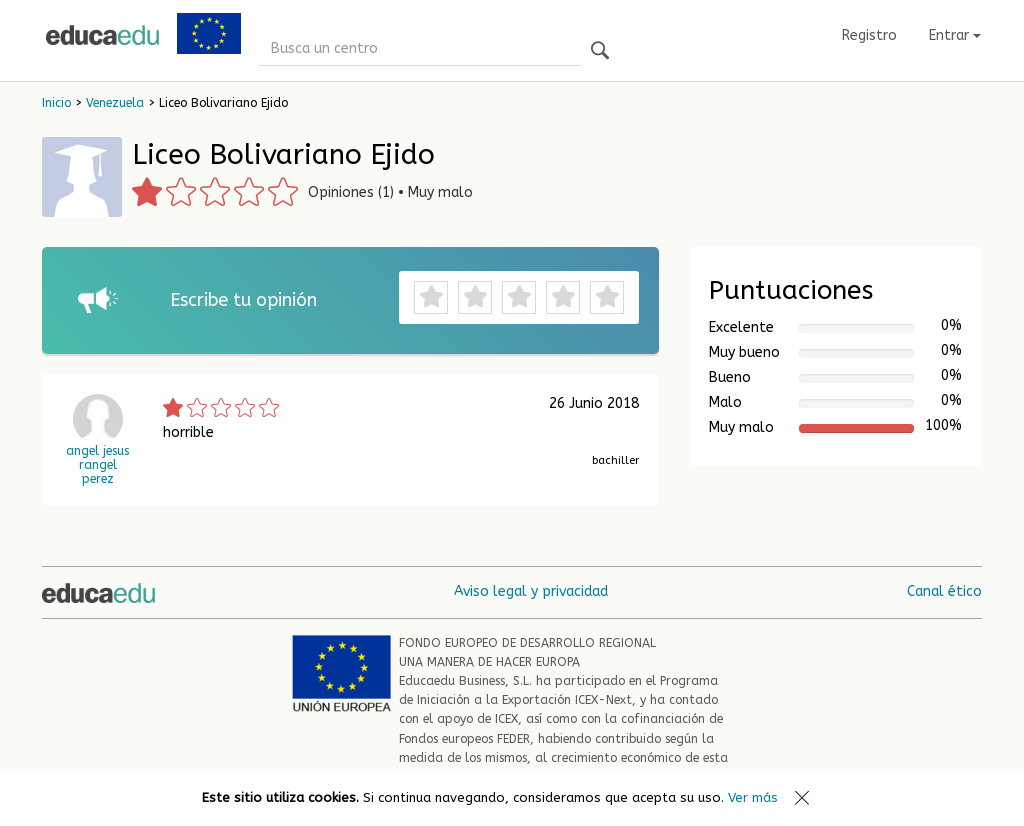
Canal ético (944, 591)
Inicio (56, 103)
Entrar (955, 35)
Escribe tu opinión (243, 300)
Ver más (753, 797)
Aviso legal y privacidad (531, 591)
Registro (869, 35)
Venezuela (115, 103)
